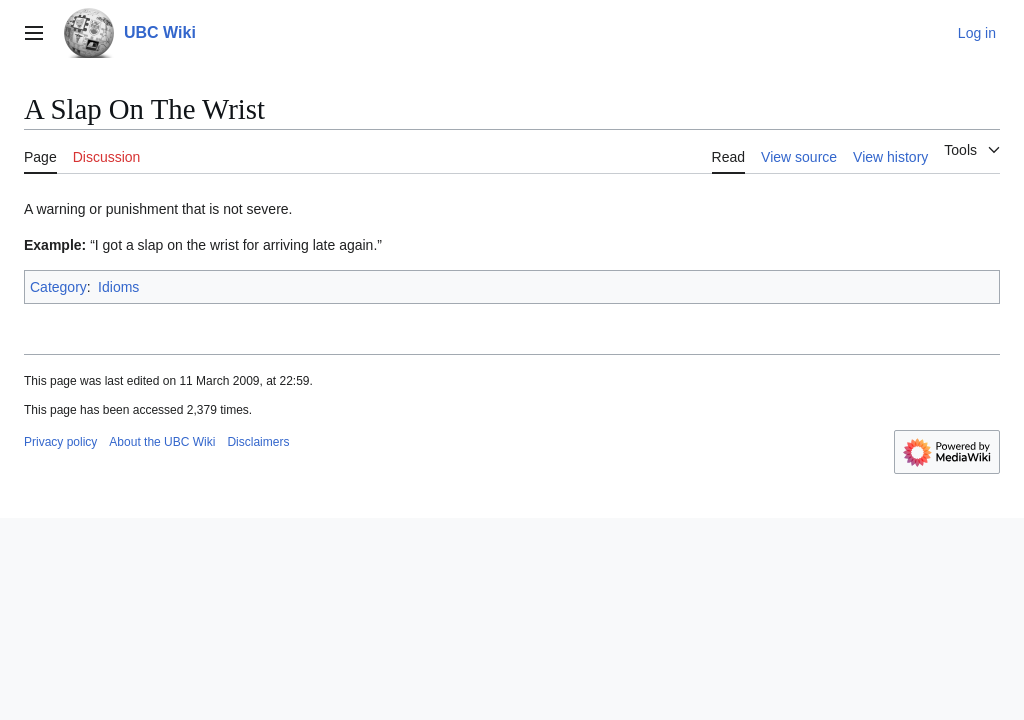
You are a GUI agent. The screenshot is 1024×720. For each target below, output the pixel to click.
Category (58, 287)
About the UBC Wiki (162, 442)
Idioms (118, 287)
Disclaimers (258, 442)
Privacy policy (60, 442)
